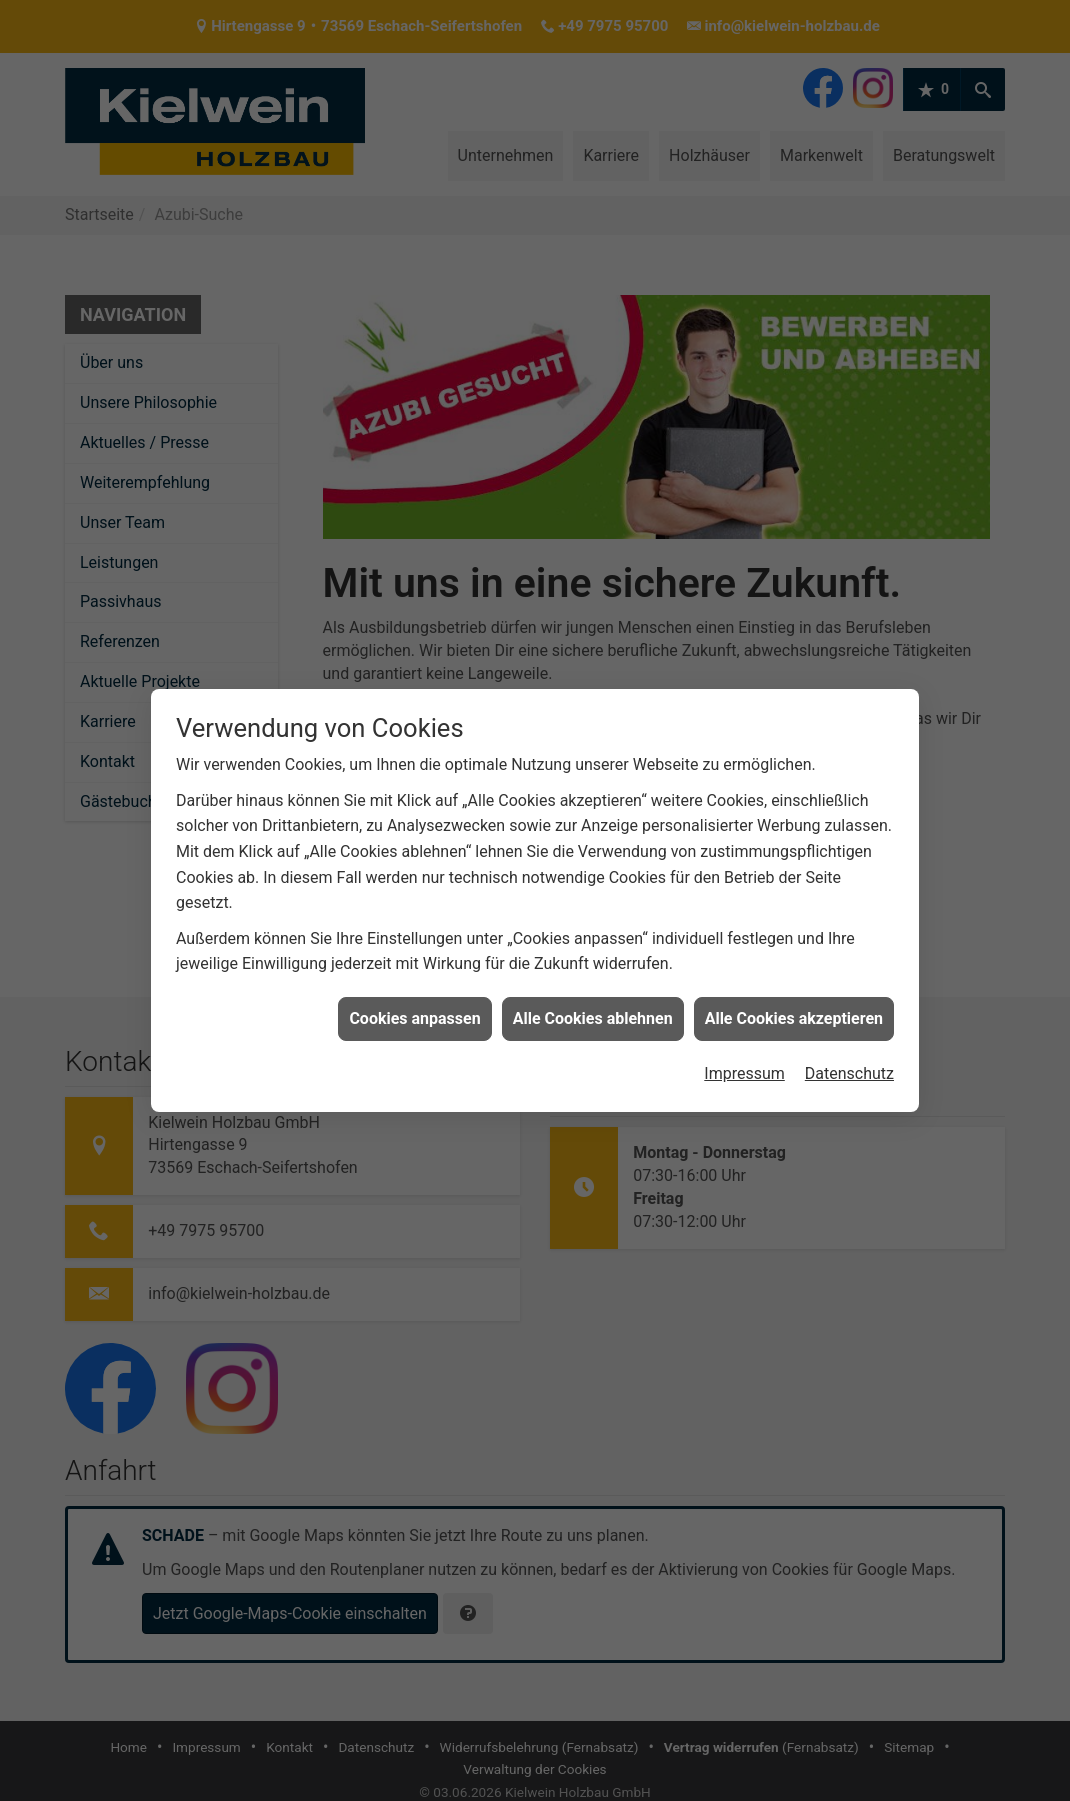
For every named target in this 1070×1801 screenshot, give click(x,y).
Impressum (744, 1052)
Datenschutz (849, 1052)
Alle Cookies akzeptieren (794, 997)
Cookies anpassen (414, 997)
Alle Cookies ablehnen (593, 997)
